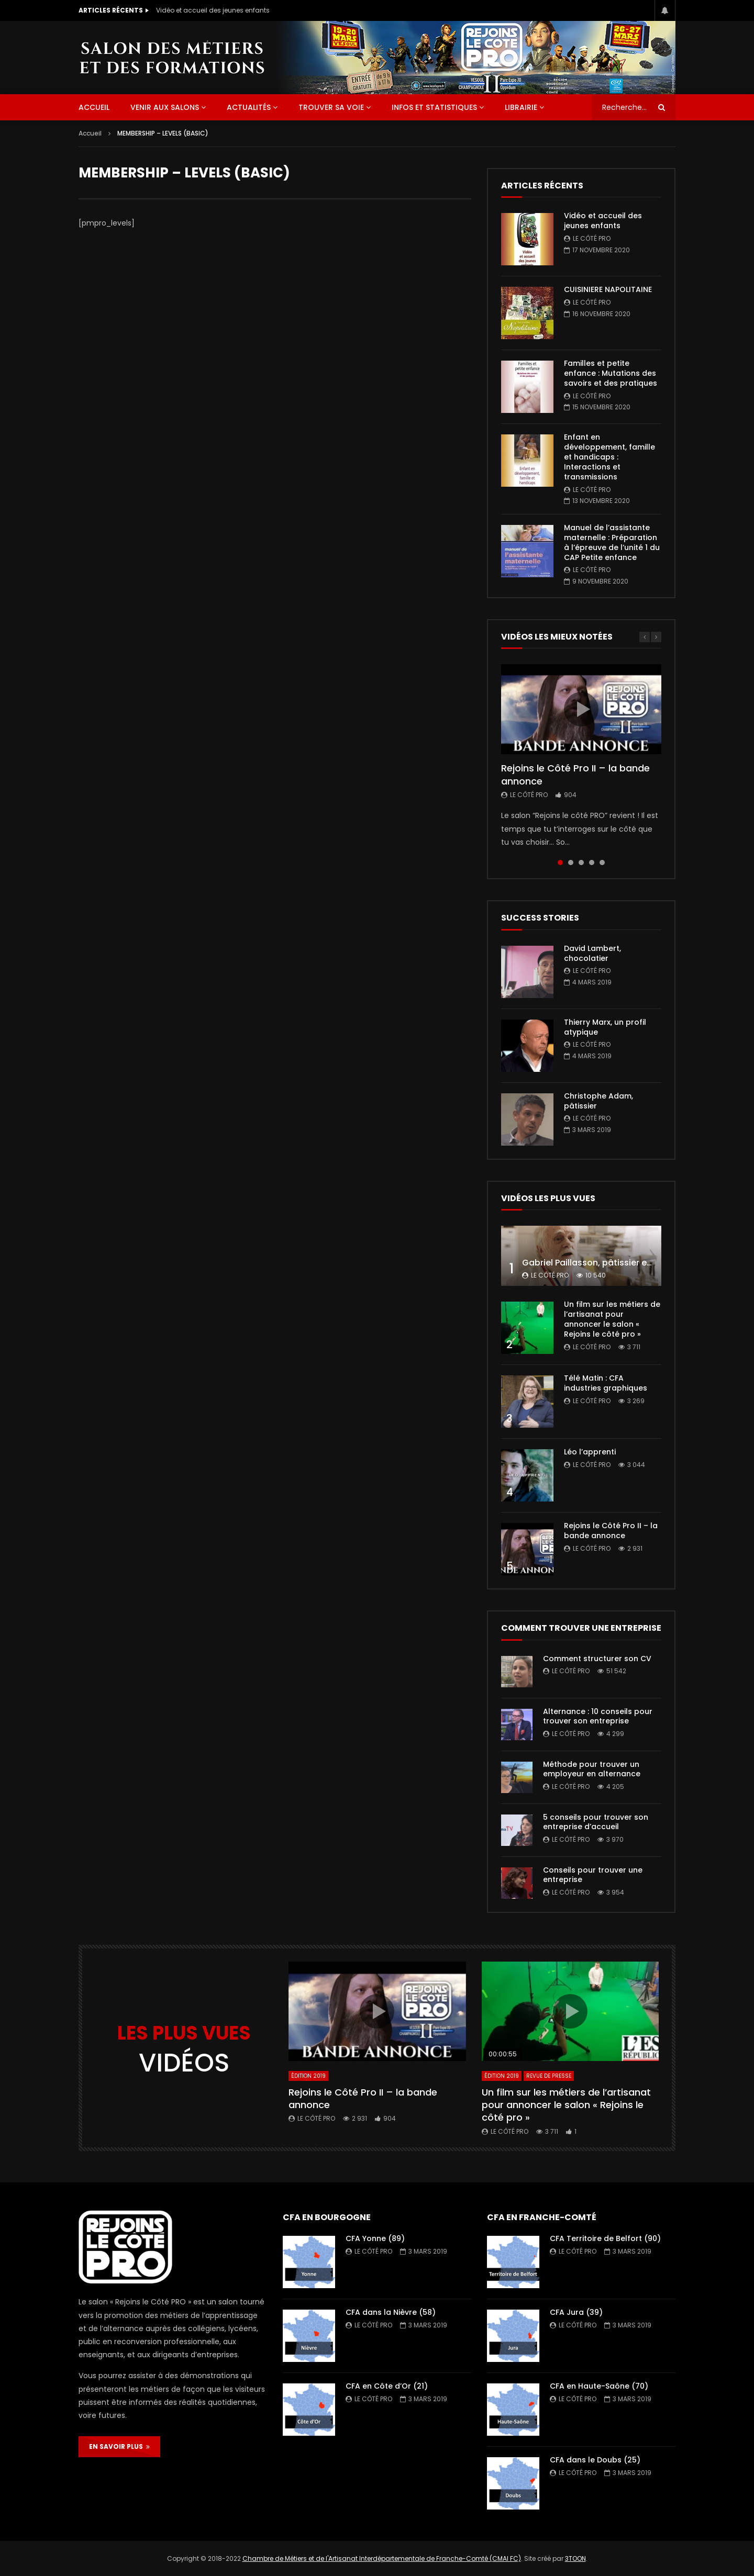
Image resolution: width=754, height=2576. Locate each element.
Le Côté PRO (592, 238)
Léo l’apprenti (590, 1452)
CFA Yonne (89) (375, 2238)
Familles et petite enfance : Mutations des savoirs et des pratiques (610, 373)
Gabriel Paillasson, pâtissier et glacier (602, 1263)
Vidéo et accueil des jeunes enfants (213, 10)
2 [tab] (570, 862)
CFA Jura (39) (576, 2312)
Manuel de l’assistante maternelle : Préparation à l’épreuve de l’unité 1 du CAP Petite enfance (612, 542)
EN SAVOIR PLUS (119, 2446)
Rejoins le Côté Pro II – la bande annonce (575, 774)
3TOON (575, 2558)
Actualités (249, 107)
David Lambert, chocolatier (592, 953)
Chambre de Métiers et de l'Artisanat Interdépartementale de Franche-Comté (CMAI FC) (381, 2558)
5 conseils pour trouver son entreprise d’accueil (595, 1822)
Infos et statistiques (434, 107)
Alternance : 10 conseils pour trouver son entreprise (597, 1716)
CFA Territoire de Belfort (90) (605, 2238)
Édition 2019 (308, 2076)
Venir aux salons (164, 107)
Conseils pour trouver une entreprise (592, 1875)
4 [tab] (591, 862)
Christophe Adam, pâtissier (598, 1101)
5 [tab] (602, 862)
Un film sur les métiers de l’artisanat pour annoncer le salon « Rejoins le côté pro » (612, 1319)
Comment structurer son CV (597, 1658)
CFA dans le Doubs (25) (595, 2460)
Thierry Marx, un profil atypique (605, 1027)
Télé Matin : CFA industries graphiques (605, 1383)
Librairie (521, 107)
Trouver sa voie (331, 107)
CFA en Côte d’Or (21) (387, 2386)
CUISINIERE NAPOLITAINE (608, 289)
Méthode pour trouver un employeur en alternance (591, 1769)
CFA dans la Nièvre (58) (391, 2312)
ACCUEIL (94, 107)
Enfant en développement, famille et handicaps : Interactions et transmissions (609, 457)
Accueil (90, 133)
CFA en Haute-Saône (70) (599, 2386)
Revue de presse (548, 2076)
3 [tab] (581, 862)
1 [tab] (560, 862)
